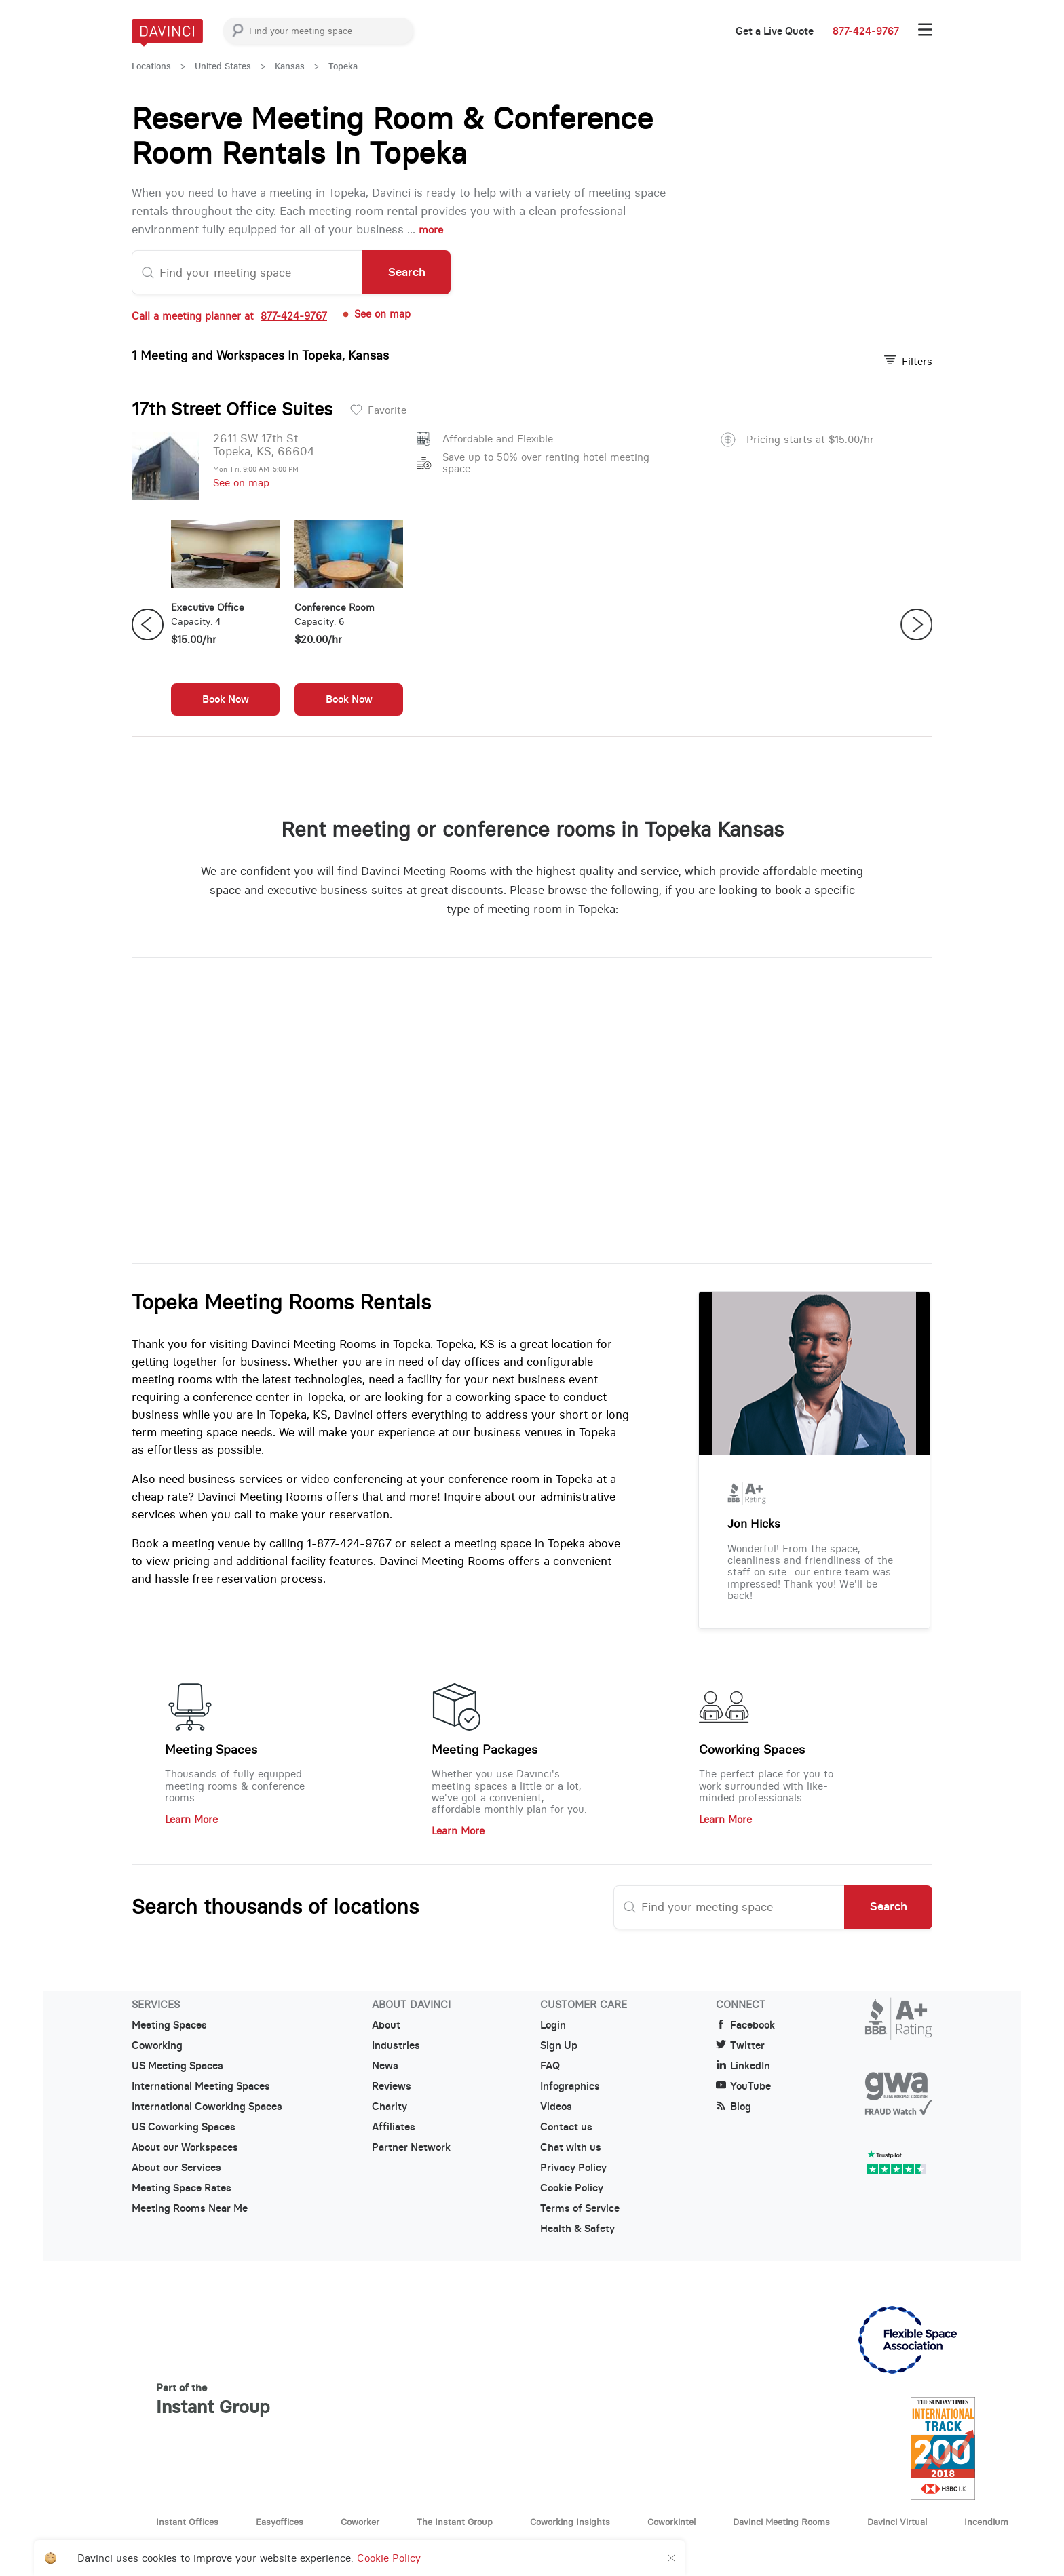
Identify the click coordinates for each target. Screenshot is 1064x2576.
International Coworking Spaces (207, 2106)
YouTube (743, 2086)
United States (223, 66)
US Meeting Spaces (177, 2066)
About (386, 2025)
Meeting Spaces (211, 1749)
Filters (908, 361)
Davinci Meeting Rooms (781, 2521)
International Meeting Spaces (201, 2086)
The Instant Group (455, 2521)
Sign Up (558, 2045)
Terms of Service (580, 2208)
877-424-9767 (866, 31)
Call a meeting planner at (229, 316)
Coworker (360, 2521)
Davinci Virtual (897, 2521)
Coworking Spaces (752, 1749)
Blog (733, 2106)
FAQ (550, 2066)
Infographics (570, 2086)
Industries (396, 2045)
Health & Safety (577, 2229)
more (431, 229)
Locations (151, 66)
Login (553, 2025)
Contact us (566, 2127)
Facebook (745, 2025)
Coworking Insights (570, 2521)
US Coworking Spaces (183, 2127)
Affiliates (393, 2127)
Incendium (986, 2521)
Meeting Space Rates (181, 2188)
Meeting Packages (484, 1749)
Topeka (343, 66)
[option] (225, 625)
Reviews (391, 2086)
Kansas (290, 66)
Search (406, 272)
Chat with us (570, 2147)
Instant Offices (187, 2521)
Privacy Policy (573, 2167)
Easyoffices (279, 2521)
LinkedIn (743, 2066)
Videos (556, 2106)
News (385, 2066)
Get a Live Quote (775, 31)
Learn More (191, 1819)
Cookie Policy (571, 2188)
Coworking (157, 2045)
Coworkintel (671, 2521)
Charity (389, 2106)
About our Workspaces (185, 2147)
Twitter (740, 2045)
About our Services (176, 2167)
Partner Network (411, 2147)
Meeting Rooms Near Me (190, 2208)
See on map (376, 314)
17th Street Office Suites (232, 409)
